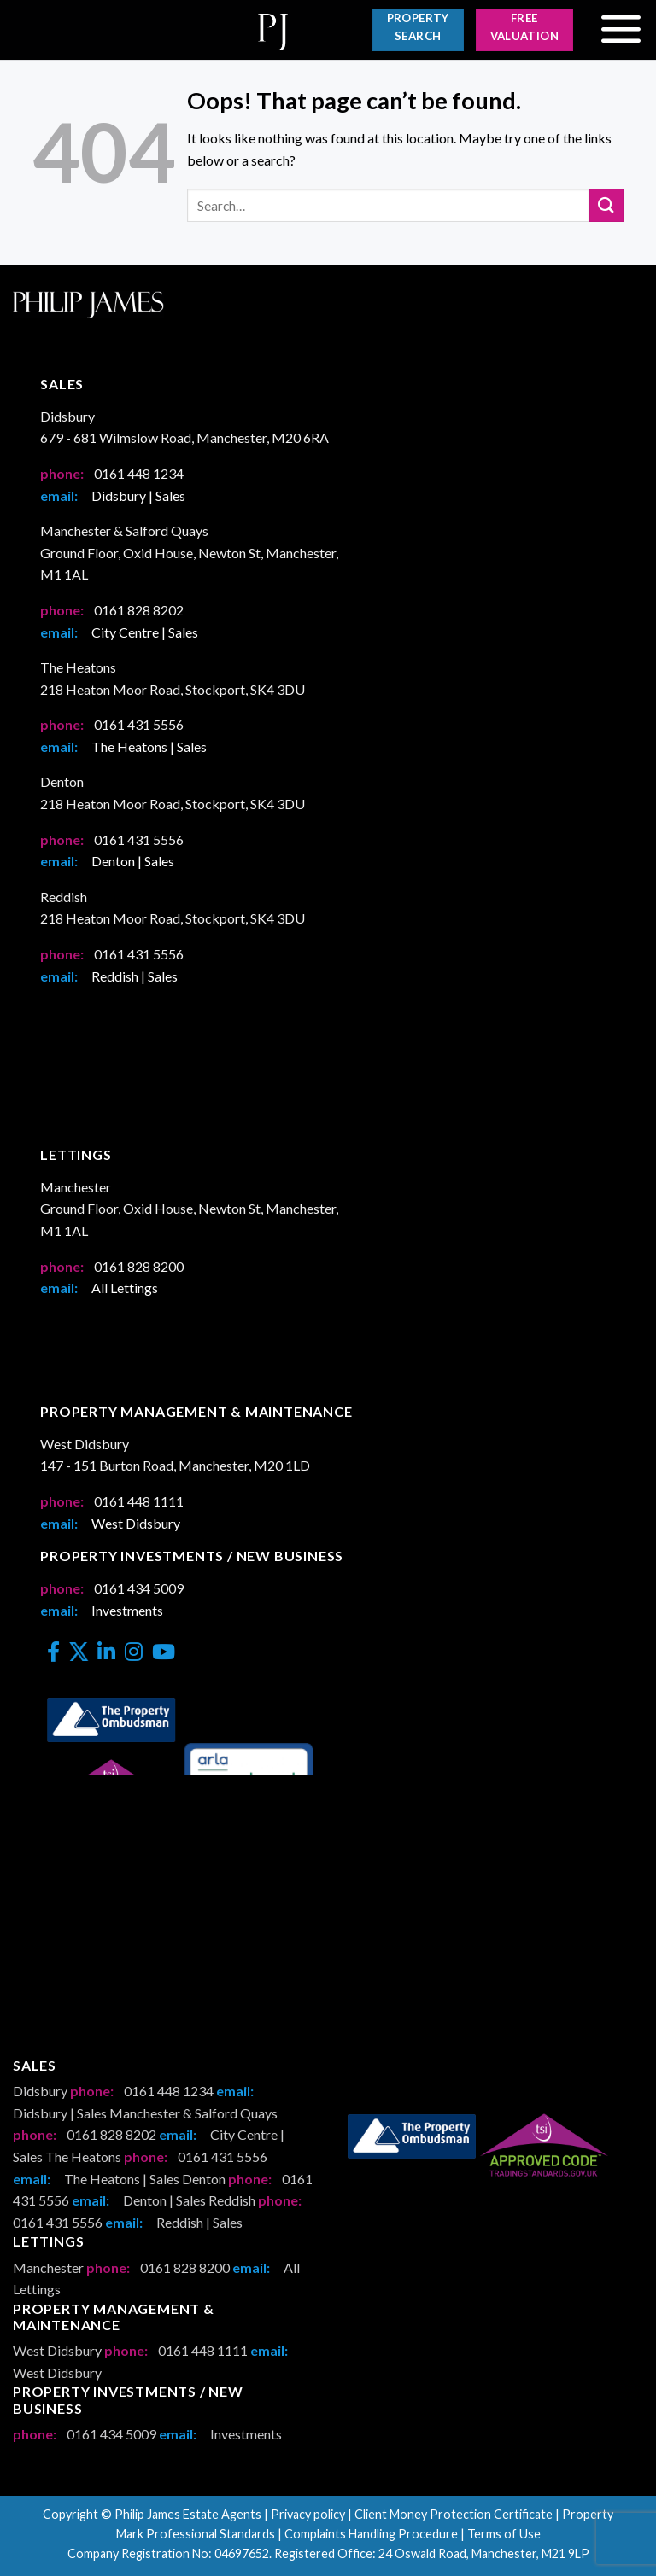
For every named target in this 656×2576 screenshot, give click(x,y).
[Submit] (606, 205)
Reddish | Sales (134, 976)
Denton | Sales (132, 861)
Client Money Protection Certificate (453, 2514)
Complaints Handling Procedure (371, 2533)
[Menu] (620, 30)
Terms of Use (504, 2533)
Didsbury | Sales (138, 495)
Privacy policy (308, 2514)
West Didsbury (135, 1523)
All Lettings (124, 1287)
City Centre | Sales (144, 632)
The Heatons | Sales (149, 746)
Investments (127, 1610)
